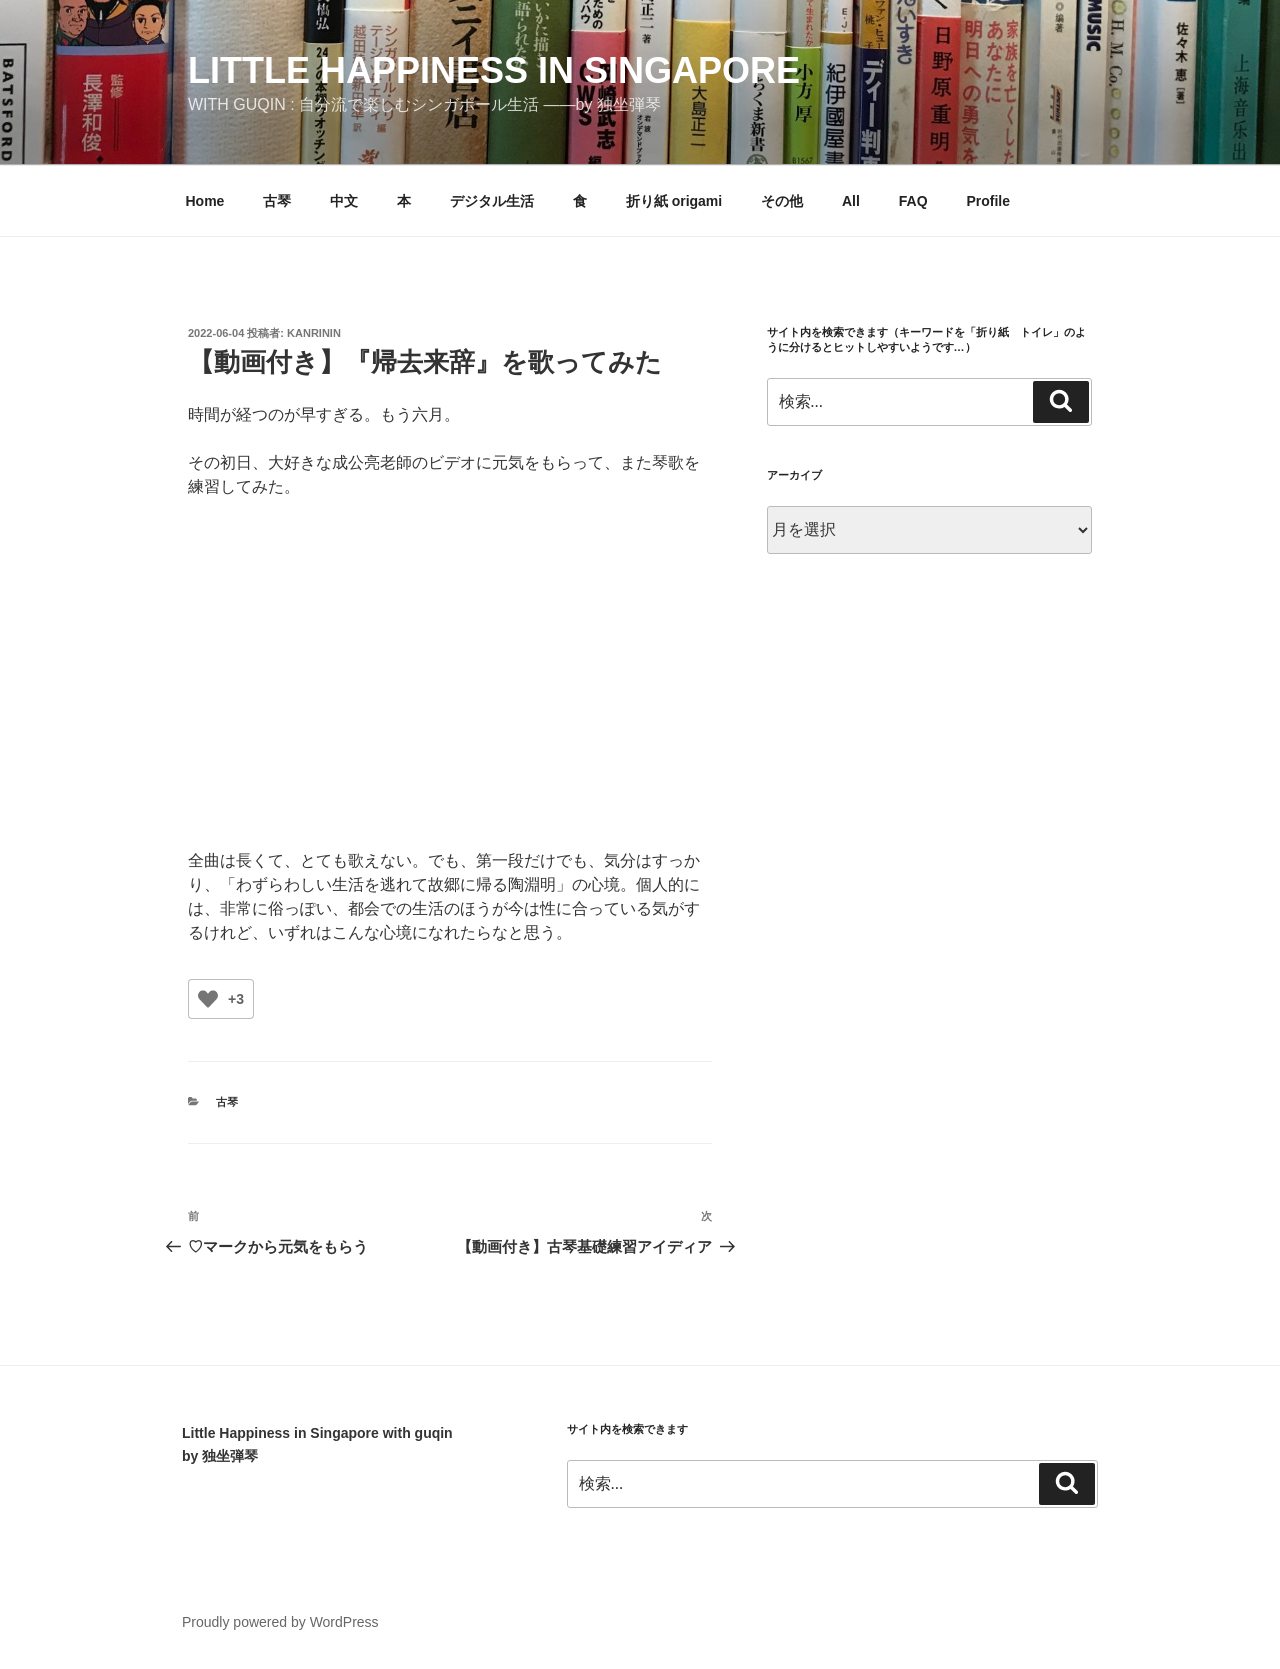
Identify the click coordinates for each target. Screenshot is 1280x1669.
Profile (988, 201)
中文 (344, 201)
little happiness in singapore (494, 70)
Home (205, 201)
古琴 (277, 201)
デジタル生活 (492, 201)
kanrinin (314, 333)
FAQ (913, 201)
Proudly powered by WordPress (280, 1622)
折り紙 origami (674, 201)
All (851, 201)
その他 (782, 201)
